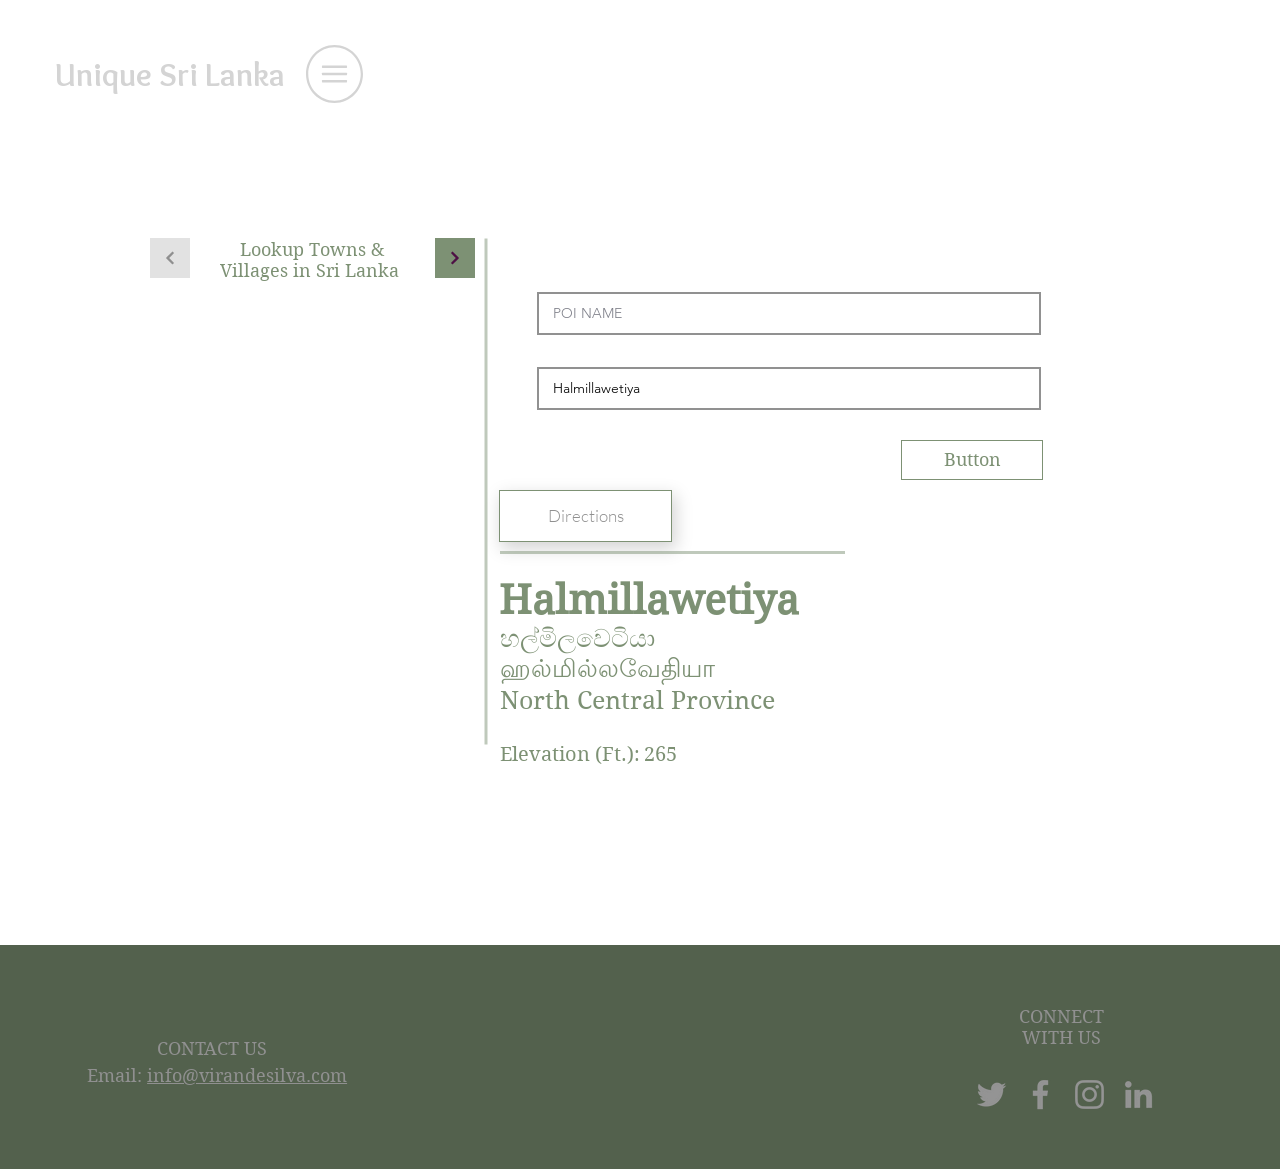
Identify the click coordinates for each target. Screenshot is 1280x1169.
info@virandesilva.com (247, 1075)
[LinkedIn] (1138, 1094)
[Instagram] (1089, 1094)
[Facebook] (1040, 1094)
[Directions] (585, 516)
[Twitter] (991, 1094)
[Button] (972, 460)
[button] (334, 74)
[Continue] (455, 258)
